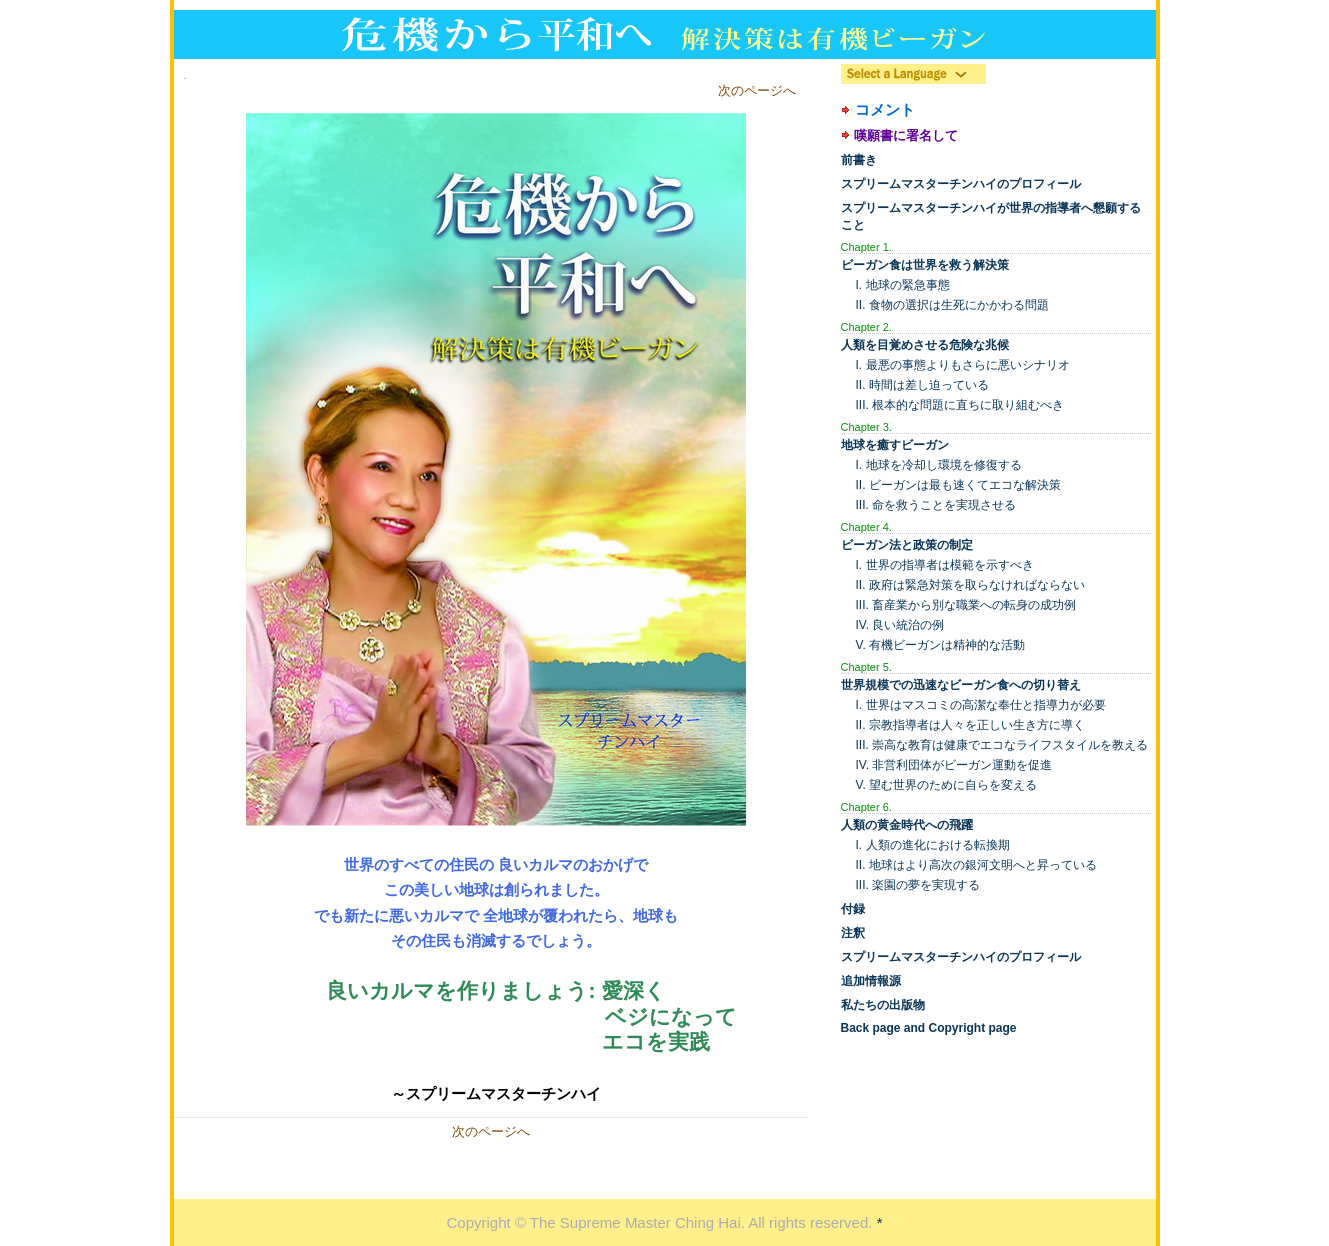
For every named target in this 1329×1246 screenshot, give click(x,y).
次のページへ (757, 90)
